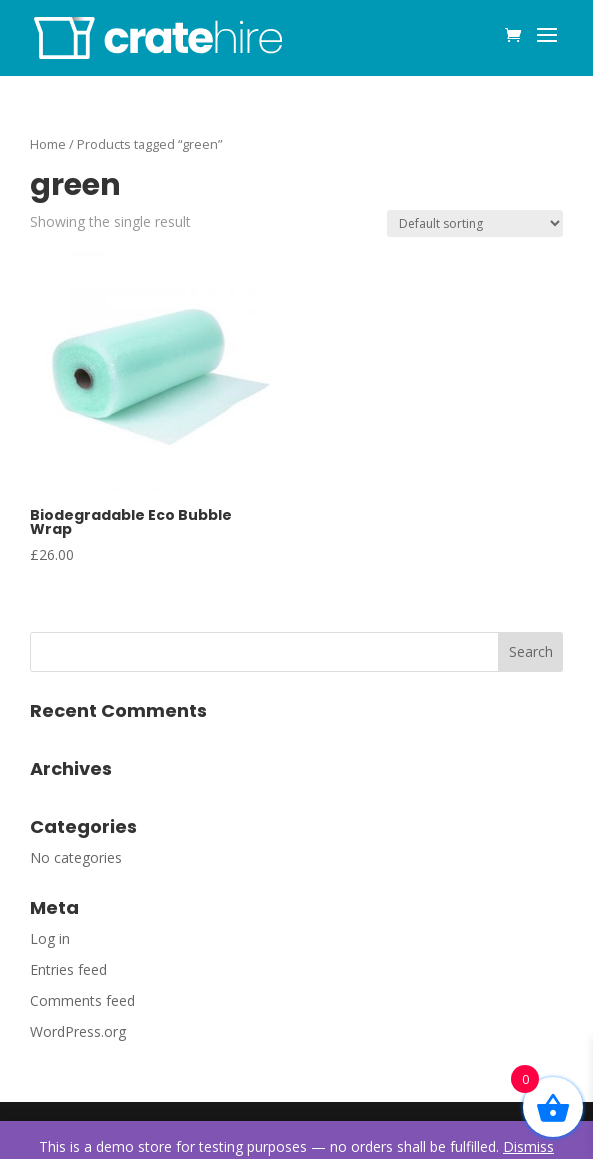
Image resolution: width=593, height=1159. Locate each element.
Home (48, 144)
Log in (50, 938)
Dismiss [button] (528, 1146)
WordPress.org (78, 1031)
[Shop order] (475, 223)
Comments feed (82, 1000)
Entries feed (68, 969)
